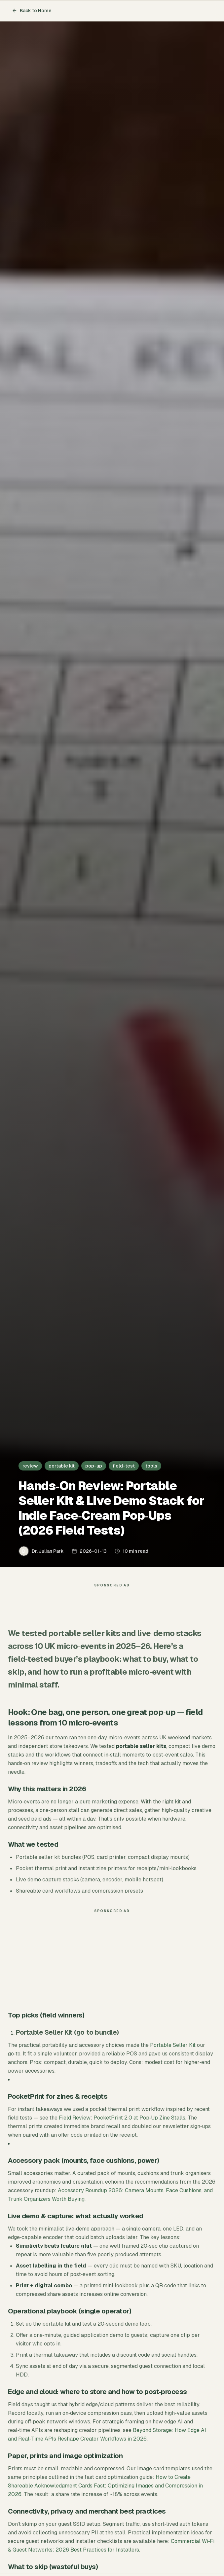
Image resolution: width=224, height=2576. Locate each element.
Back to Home (32, 11)
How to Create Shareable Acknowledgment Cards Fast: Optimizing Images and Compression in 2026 (105, 2486)
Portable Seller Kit (173, 2045)
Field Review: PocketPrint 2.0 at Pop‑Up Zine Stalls (122, 2117)
